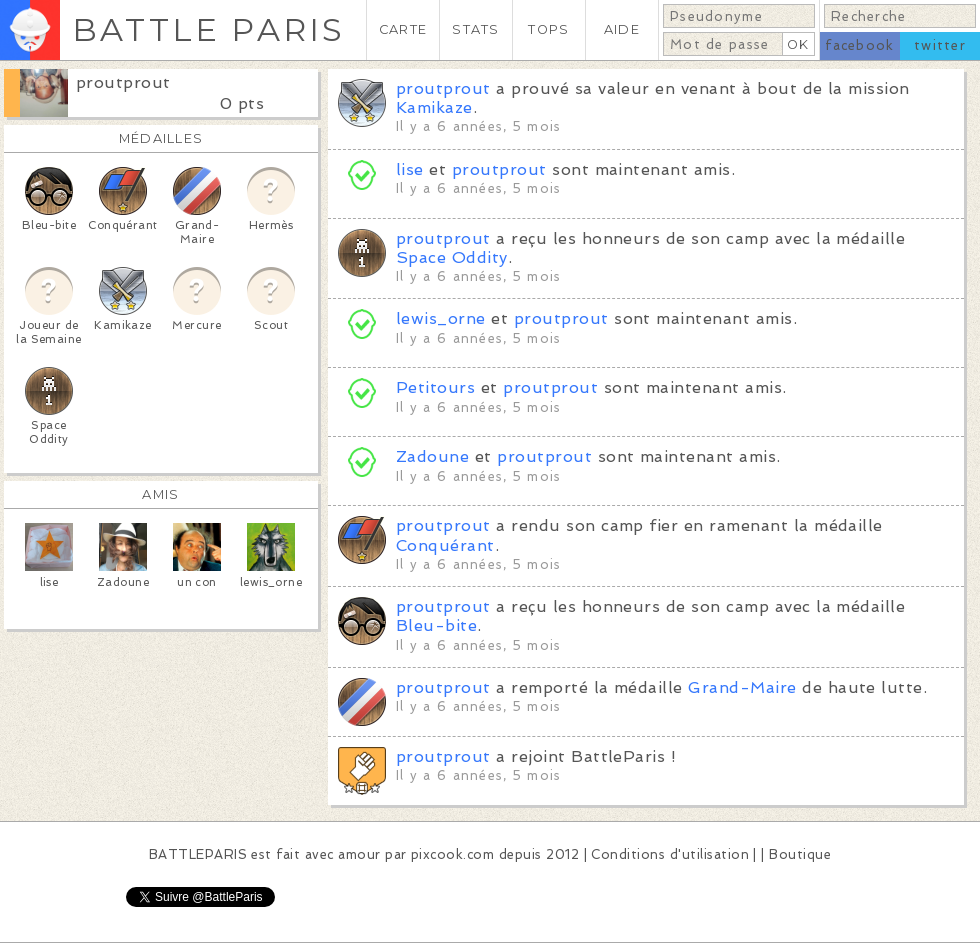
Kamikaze (434, 107)
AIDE (622, 29)
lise (410, 169)
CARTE (403, 29)
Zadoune (432, 456)
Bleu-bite (436, 625)
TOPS (548, 29)
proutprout (123, 82)
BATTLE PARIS (208, 29)
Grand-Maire (742, 687)
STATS (475, 29)
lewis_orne (441, 318)
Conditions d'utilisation (670, 854)
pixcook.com (452, 854)
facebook (859, 45)
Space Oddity (452, 257)
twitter (940, 45)
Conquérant (445, 545)
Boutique (800, 854)
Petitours (435, 387)
